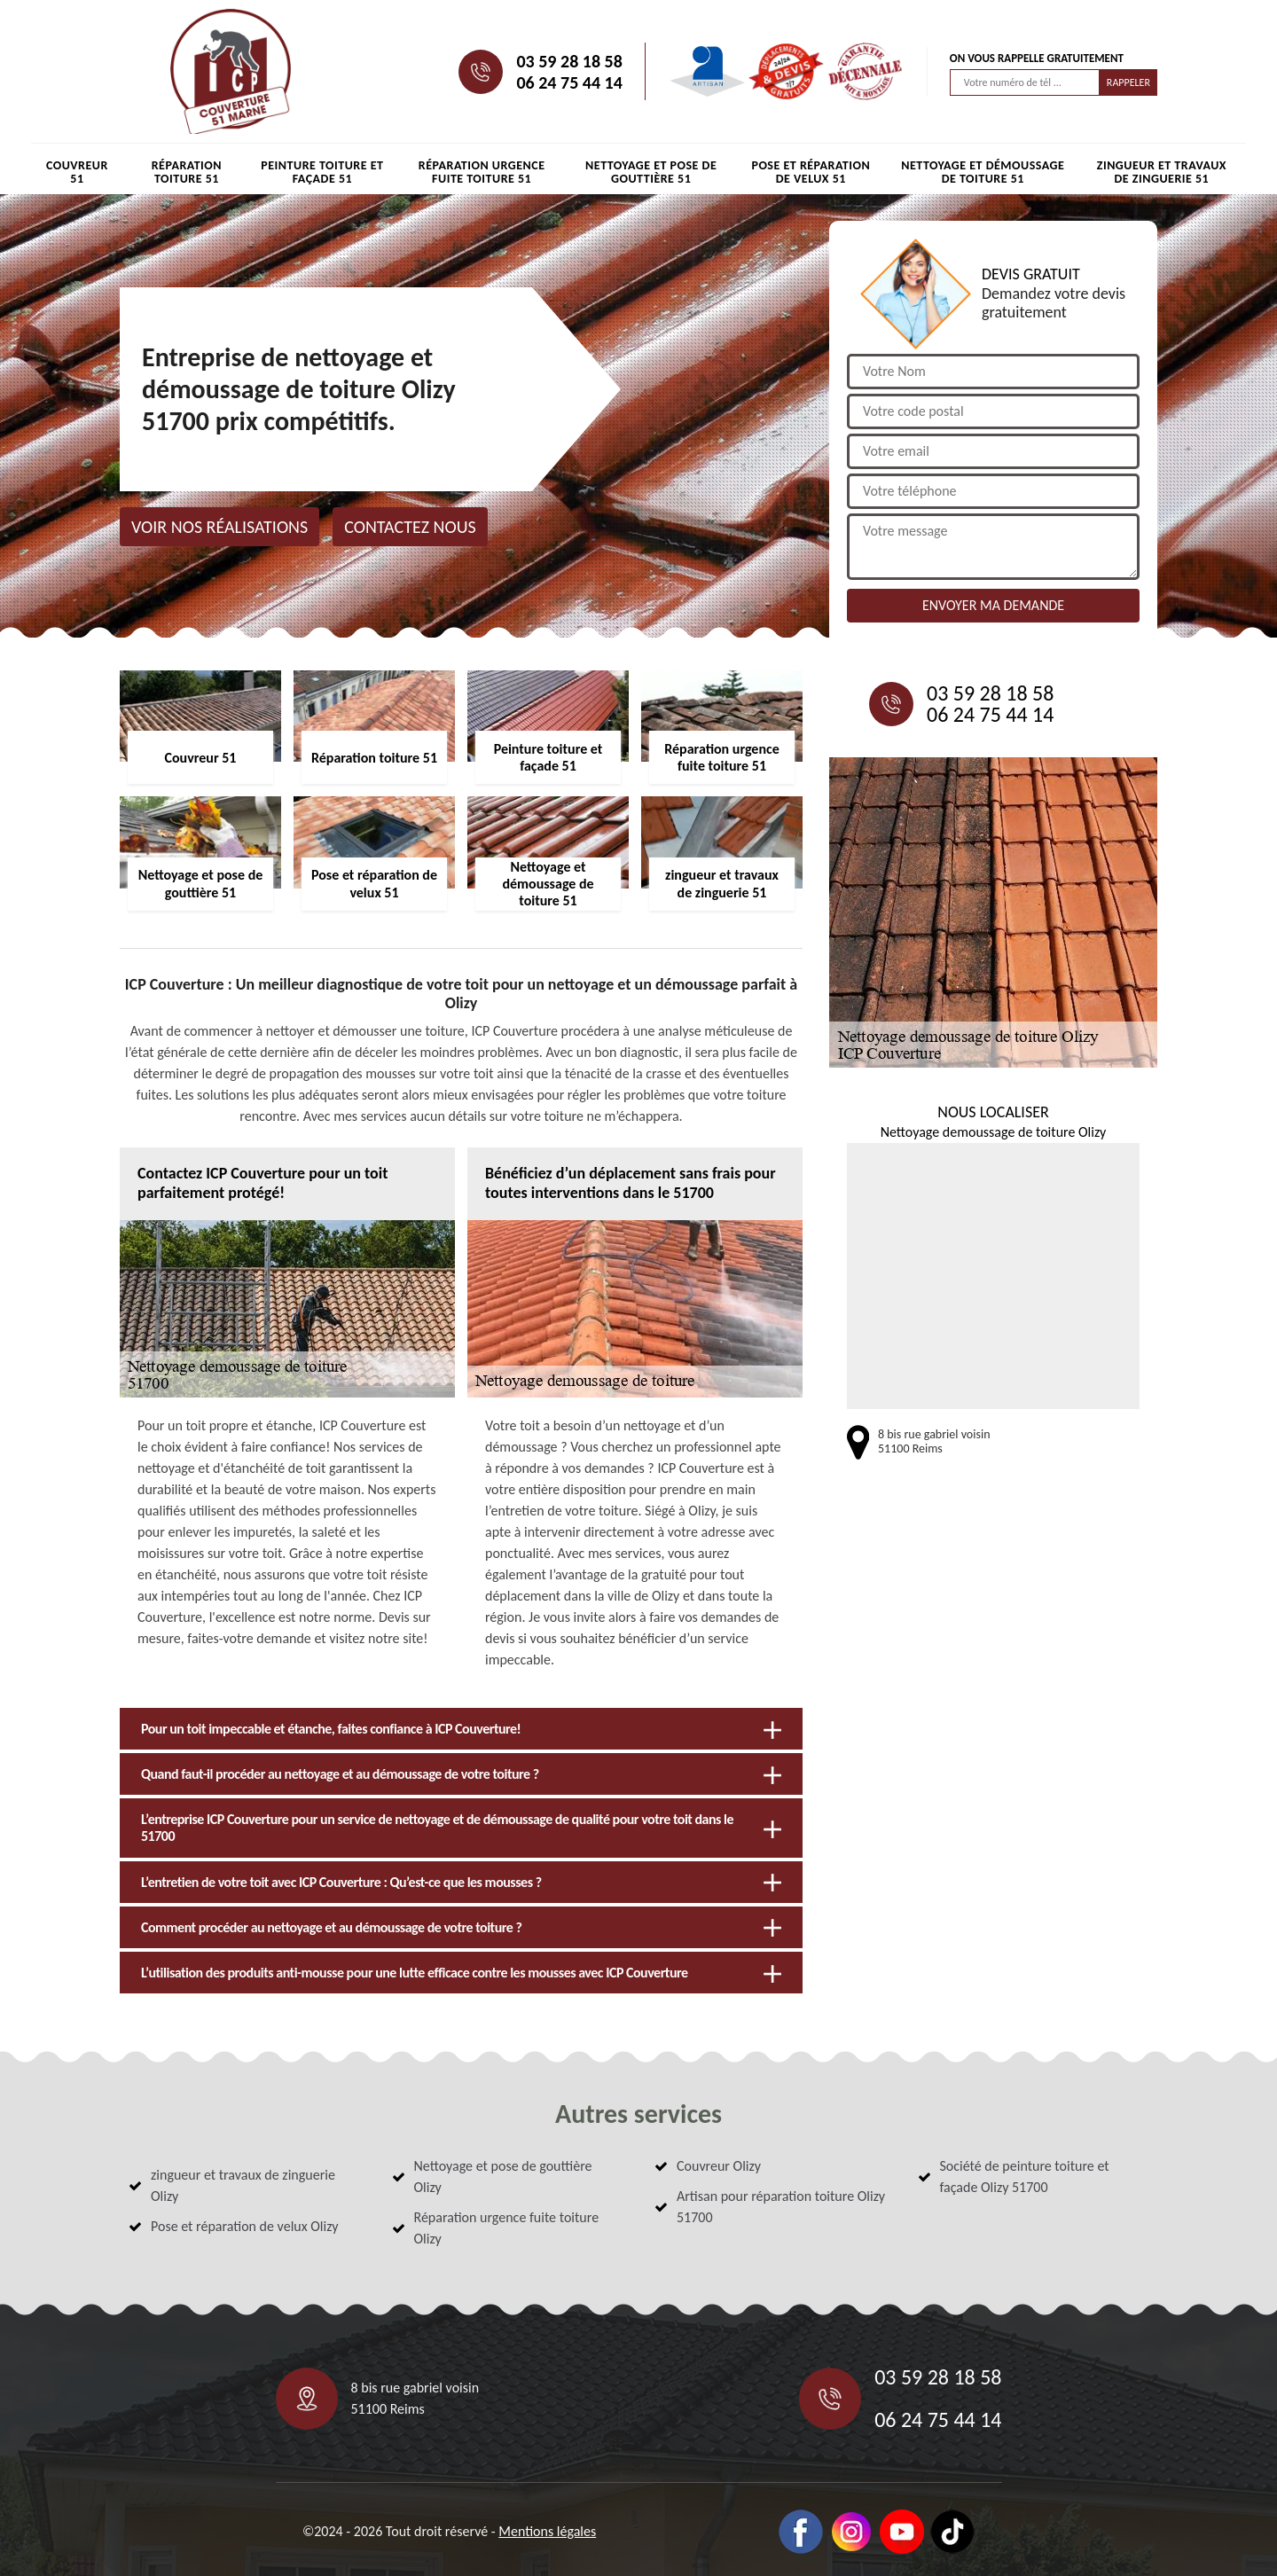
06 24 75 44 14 (569, 82)
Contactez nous (410, 526)
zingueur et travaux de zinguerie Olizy (243, 2185)
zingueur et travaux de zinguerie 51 (1161, 172)
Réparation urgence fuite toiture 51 (482, 172)
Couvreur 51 (77, 172)
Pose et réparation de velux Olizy (245, 2226)
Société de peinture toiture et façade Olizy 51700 (1024, 2176)
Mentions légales (547, 2531)
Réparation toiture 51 (187, 172)
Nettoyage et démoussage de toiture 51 (982, 172)
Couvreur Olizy (719, 2165)
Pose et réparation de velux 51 (810, 172)
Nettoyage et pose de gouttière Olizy (503, 2176)
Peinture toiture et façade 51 (322, 172)
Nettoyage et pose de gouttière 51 (651, 172)
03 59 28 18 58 (569, 61)
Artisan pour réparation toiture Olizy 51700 (781, 2207)
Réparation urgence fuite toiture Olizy (506, 2228)
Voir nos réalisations (219, 526)
